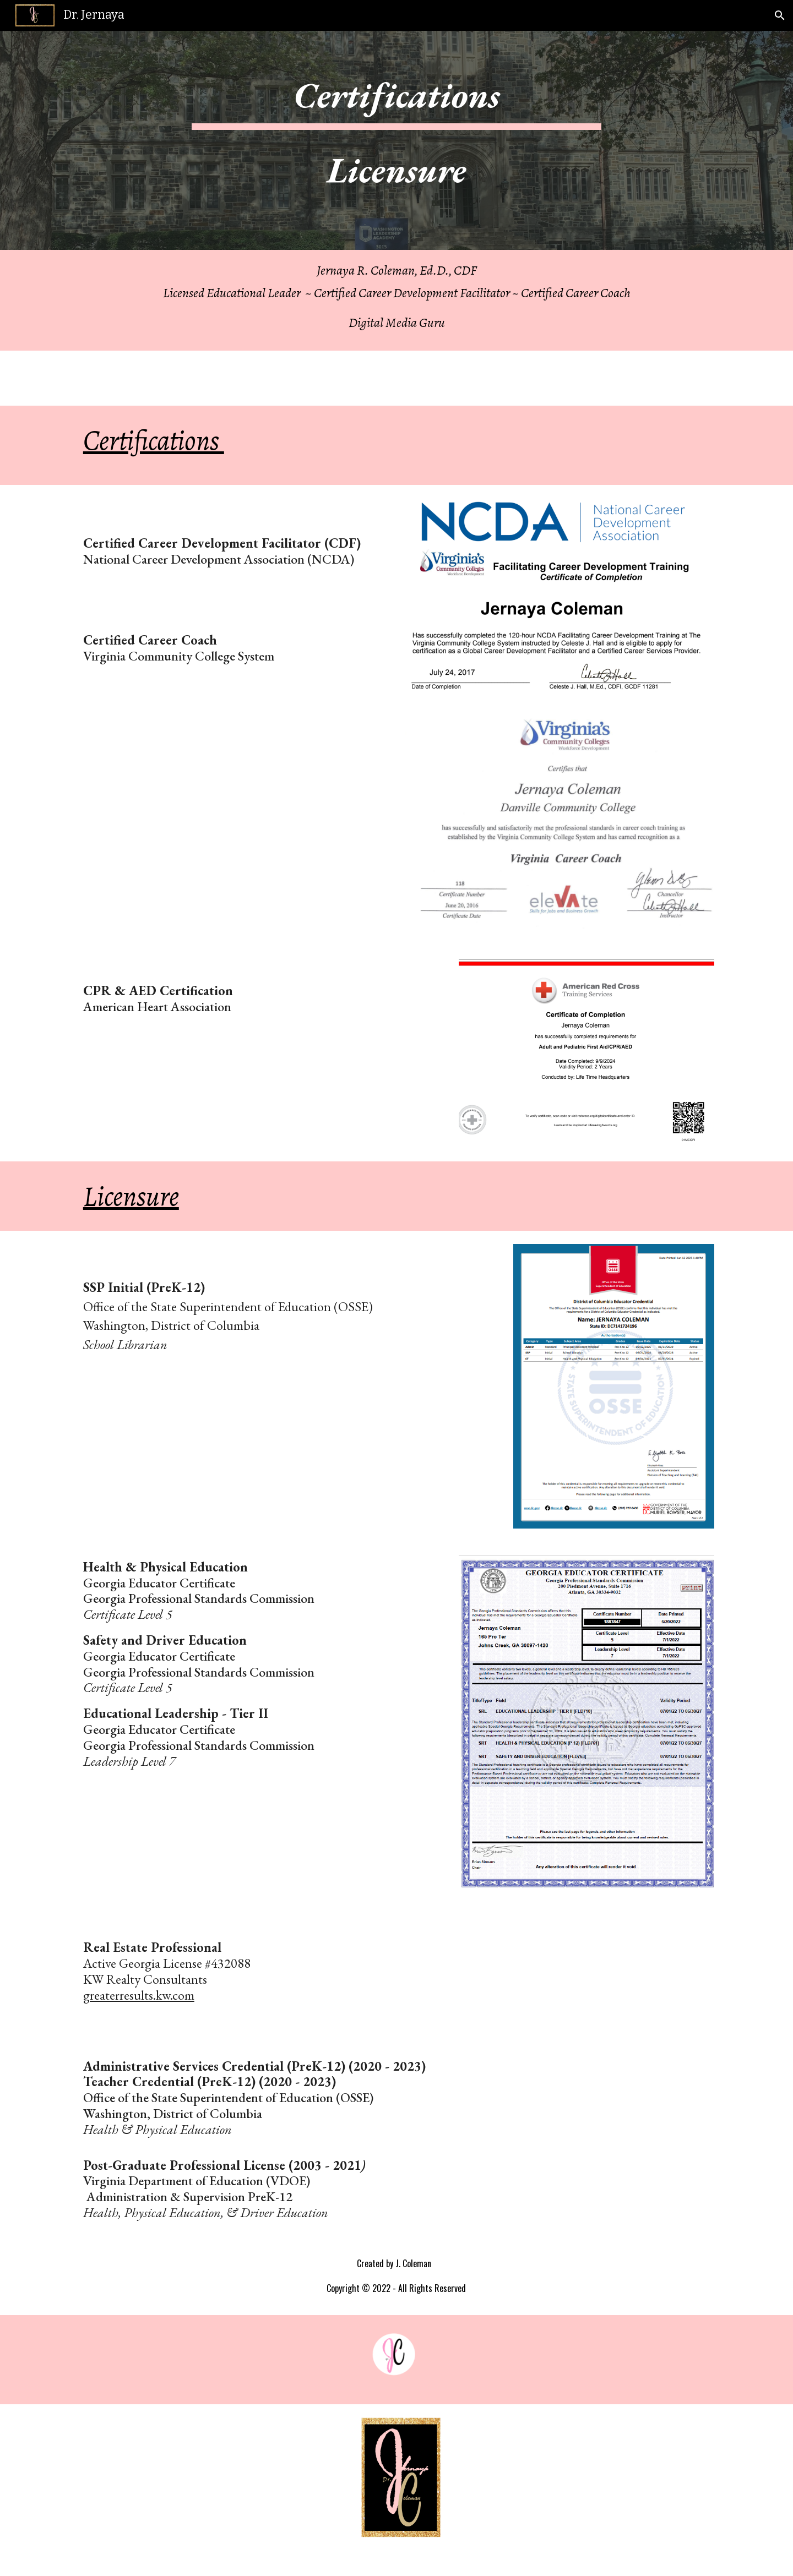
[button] (780, 15)
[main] (396, 140)
